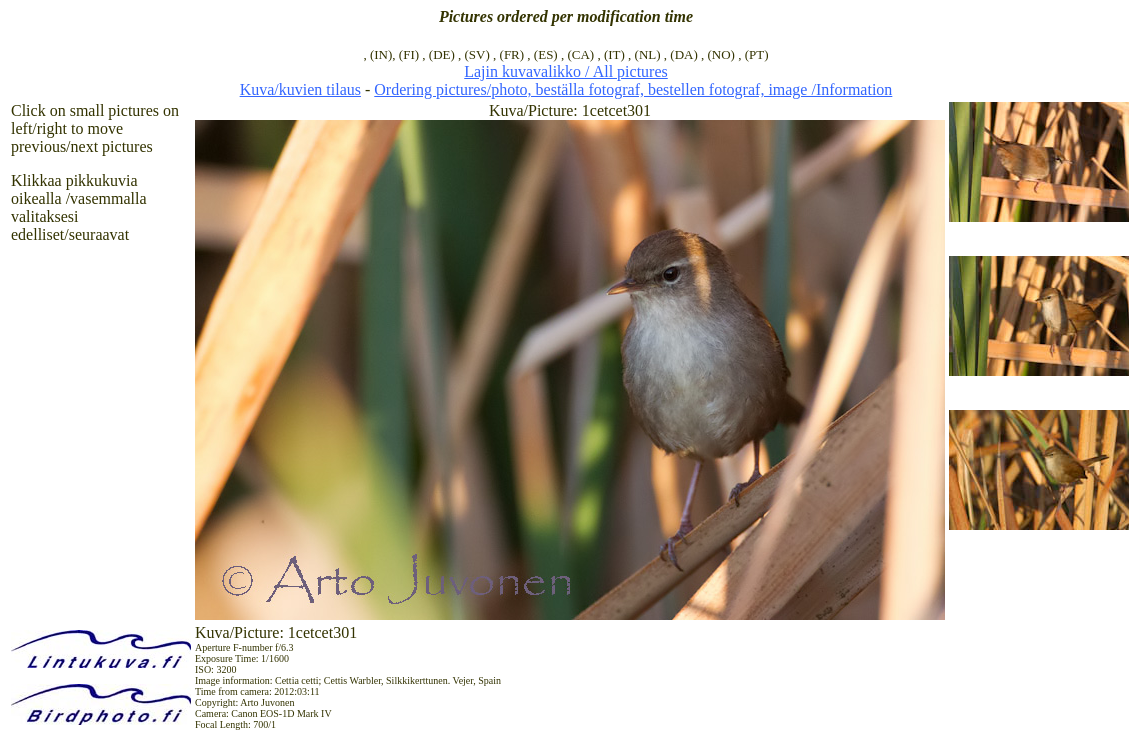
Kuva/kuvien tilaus (300, 89)
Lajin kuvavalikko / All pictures (566, 71)
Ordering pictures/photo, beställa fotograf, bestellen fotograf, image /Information (633, 89)
